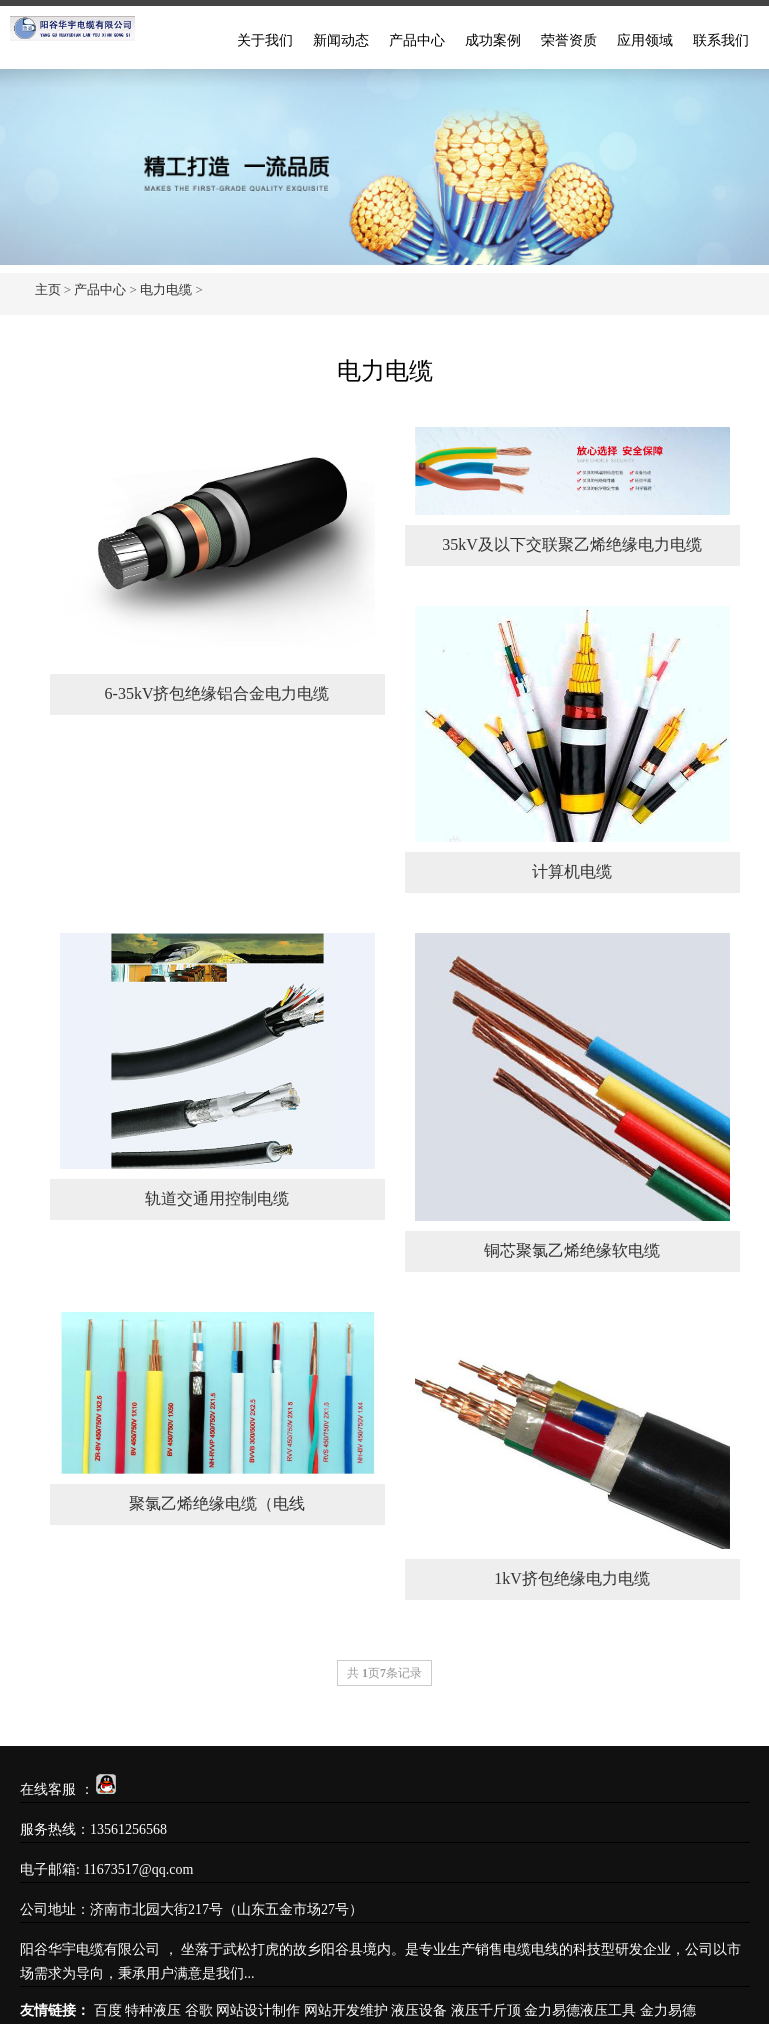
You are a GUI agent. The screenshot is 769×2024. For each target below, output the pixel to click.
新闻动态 (341, 40)
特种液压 (153, 2010)
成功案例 (493, 40)
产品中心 (417, 40)
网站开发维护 (346, 2010)
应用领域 (645, 40)
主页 (48, 289)
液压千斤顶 (486, 2010)
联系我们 (721, 40)
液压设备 (419, 2010)
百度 (108, 2010)
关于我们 (265, 40)
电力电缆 (166, 289)
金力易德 (668, 2010)
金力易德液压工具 (580, 2010)
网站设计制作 (258, 2010)
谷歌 (199, 2010)
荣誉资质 (569, 40)
